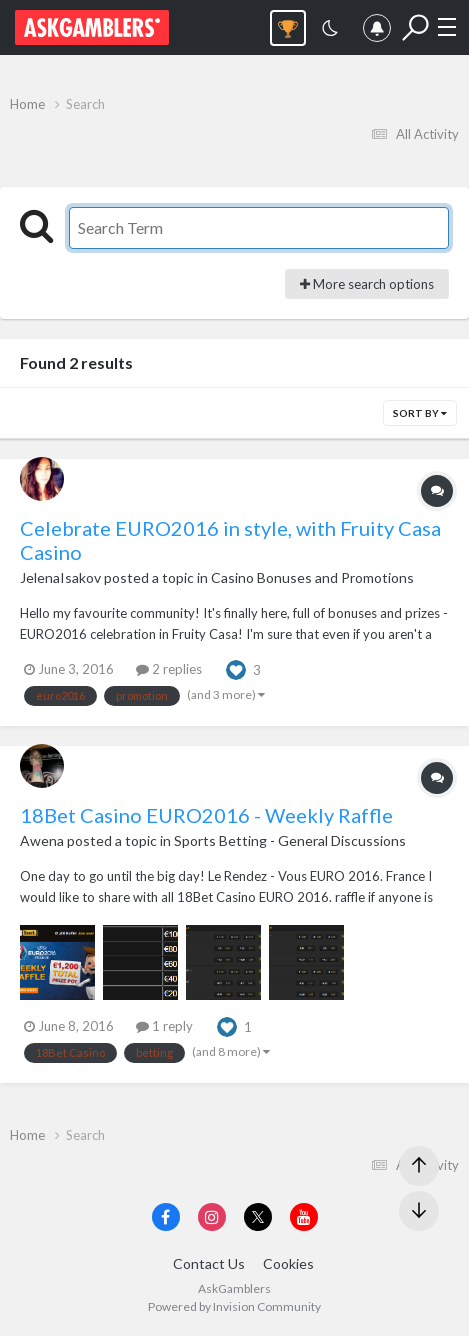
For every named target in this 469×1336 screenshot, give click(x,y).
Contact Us (209, 1263)
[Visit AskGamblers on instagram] (212, 1217)
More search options (367, 284)
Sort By (420, 413)
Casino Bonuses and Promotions (312, 577)
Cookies (288, 1263)
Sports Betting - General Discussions (290, 840)
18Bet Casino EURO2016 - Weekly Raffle (206, 815)
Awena (42, 840)
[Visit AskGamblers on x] (258, 1217)
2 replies (169, 669)
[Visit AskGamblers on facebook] (166, 1217)
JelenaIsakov (60, 577)
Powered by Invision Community (234, 1306)
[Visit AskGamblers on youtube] (304, 1217)
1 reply (164, 1026)
